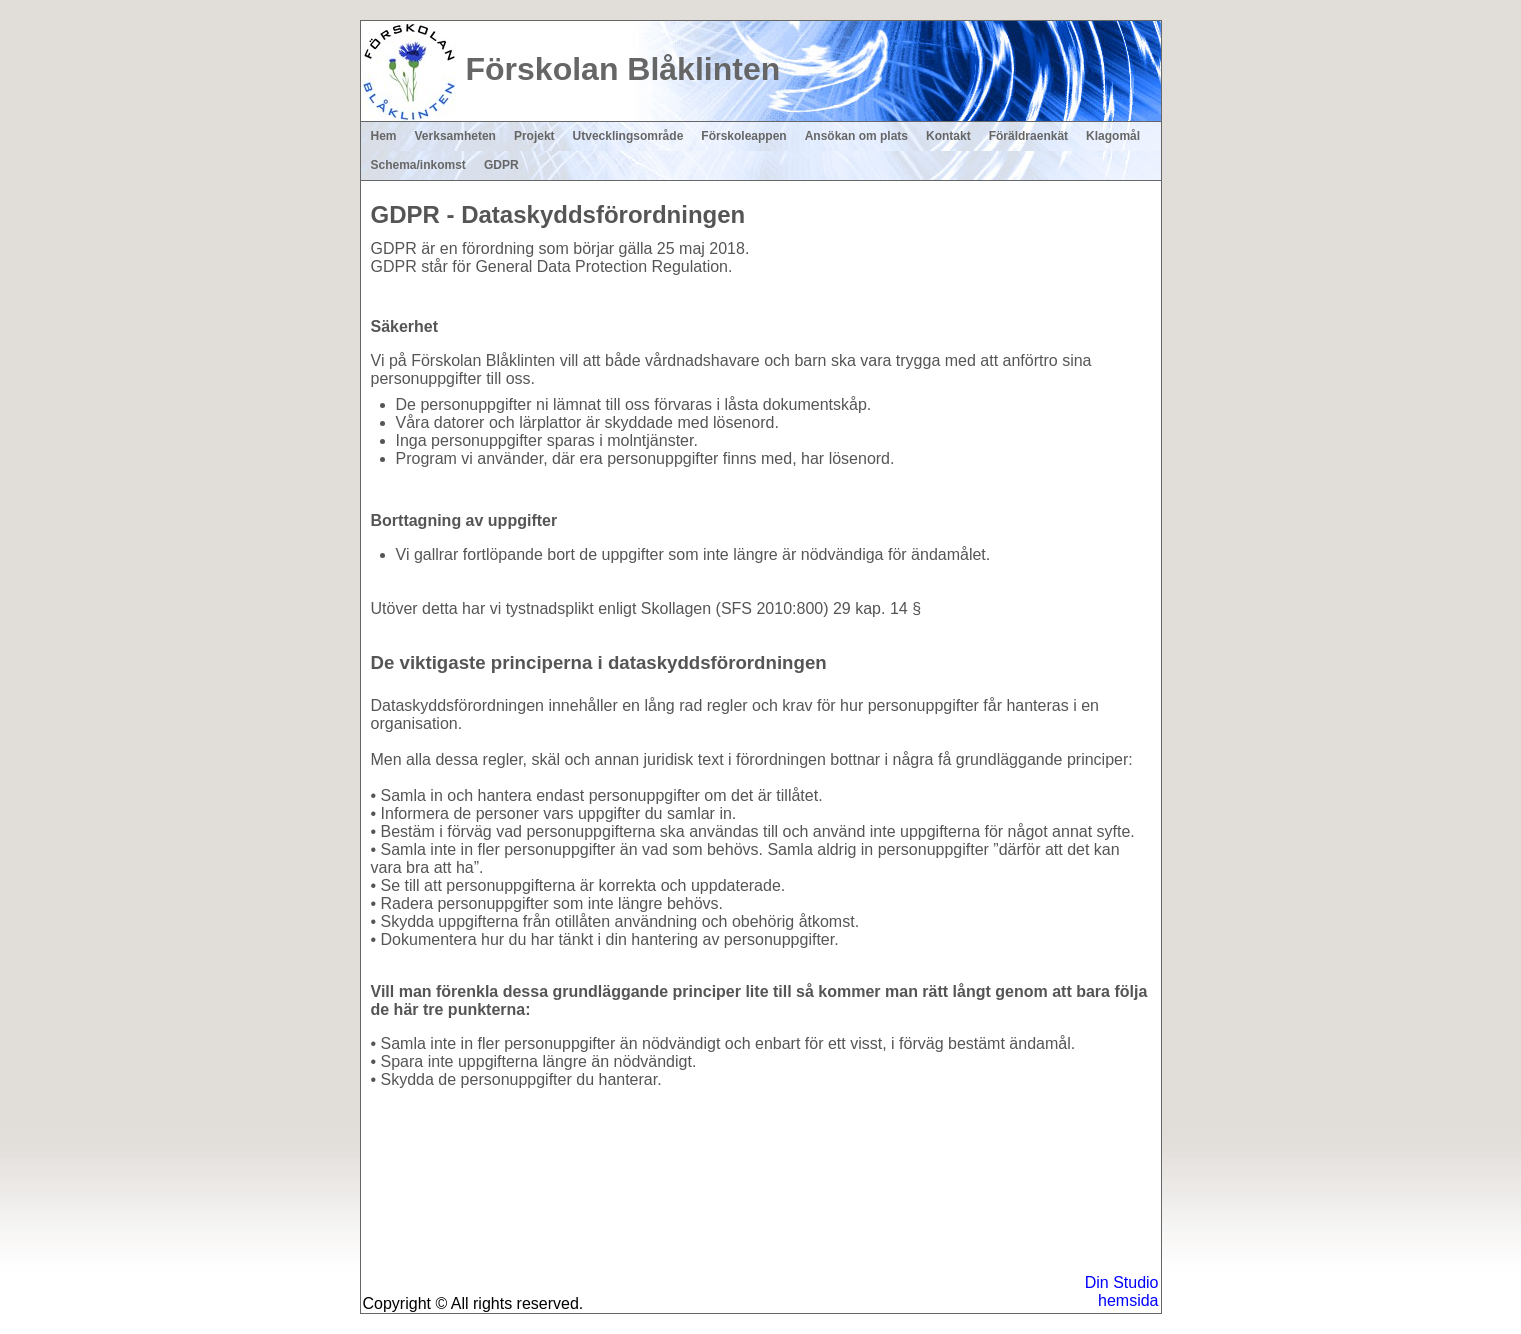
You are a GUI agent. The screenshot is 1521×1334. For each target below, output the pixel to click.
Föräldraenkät (1028, 136)
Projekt (534, 136)
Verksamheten (455, 136)
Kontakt (948, 136)
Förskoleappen (743, 136)
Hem (384, 136)
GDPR (501, 165)
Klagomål (1113, 136)
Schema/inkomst (418, 165)
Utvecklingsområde (628, 136)
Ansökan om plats (856, 136)
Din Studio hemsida (1122, 1291)
